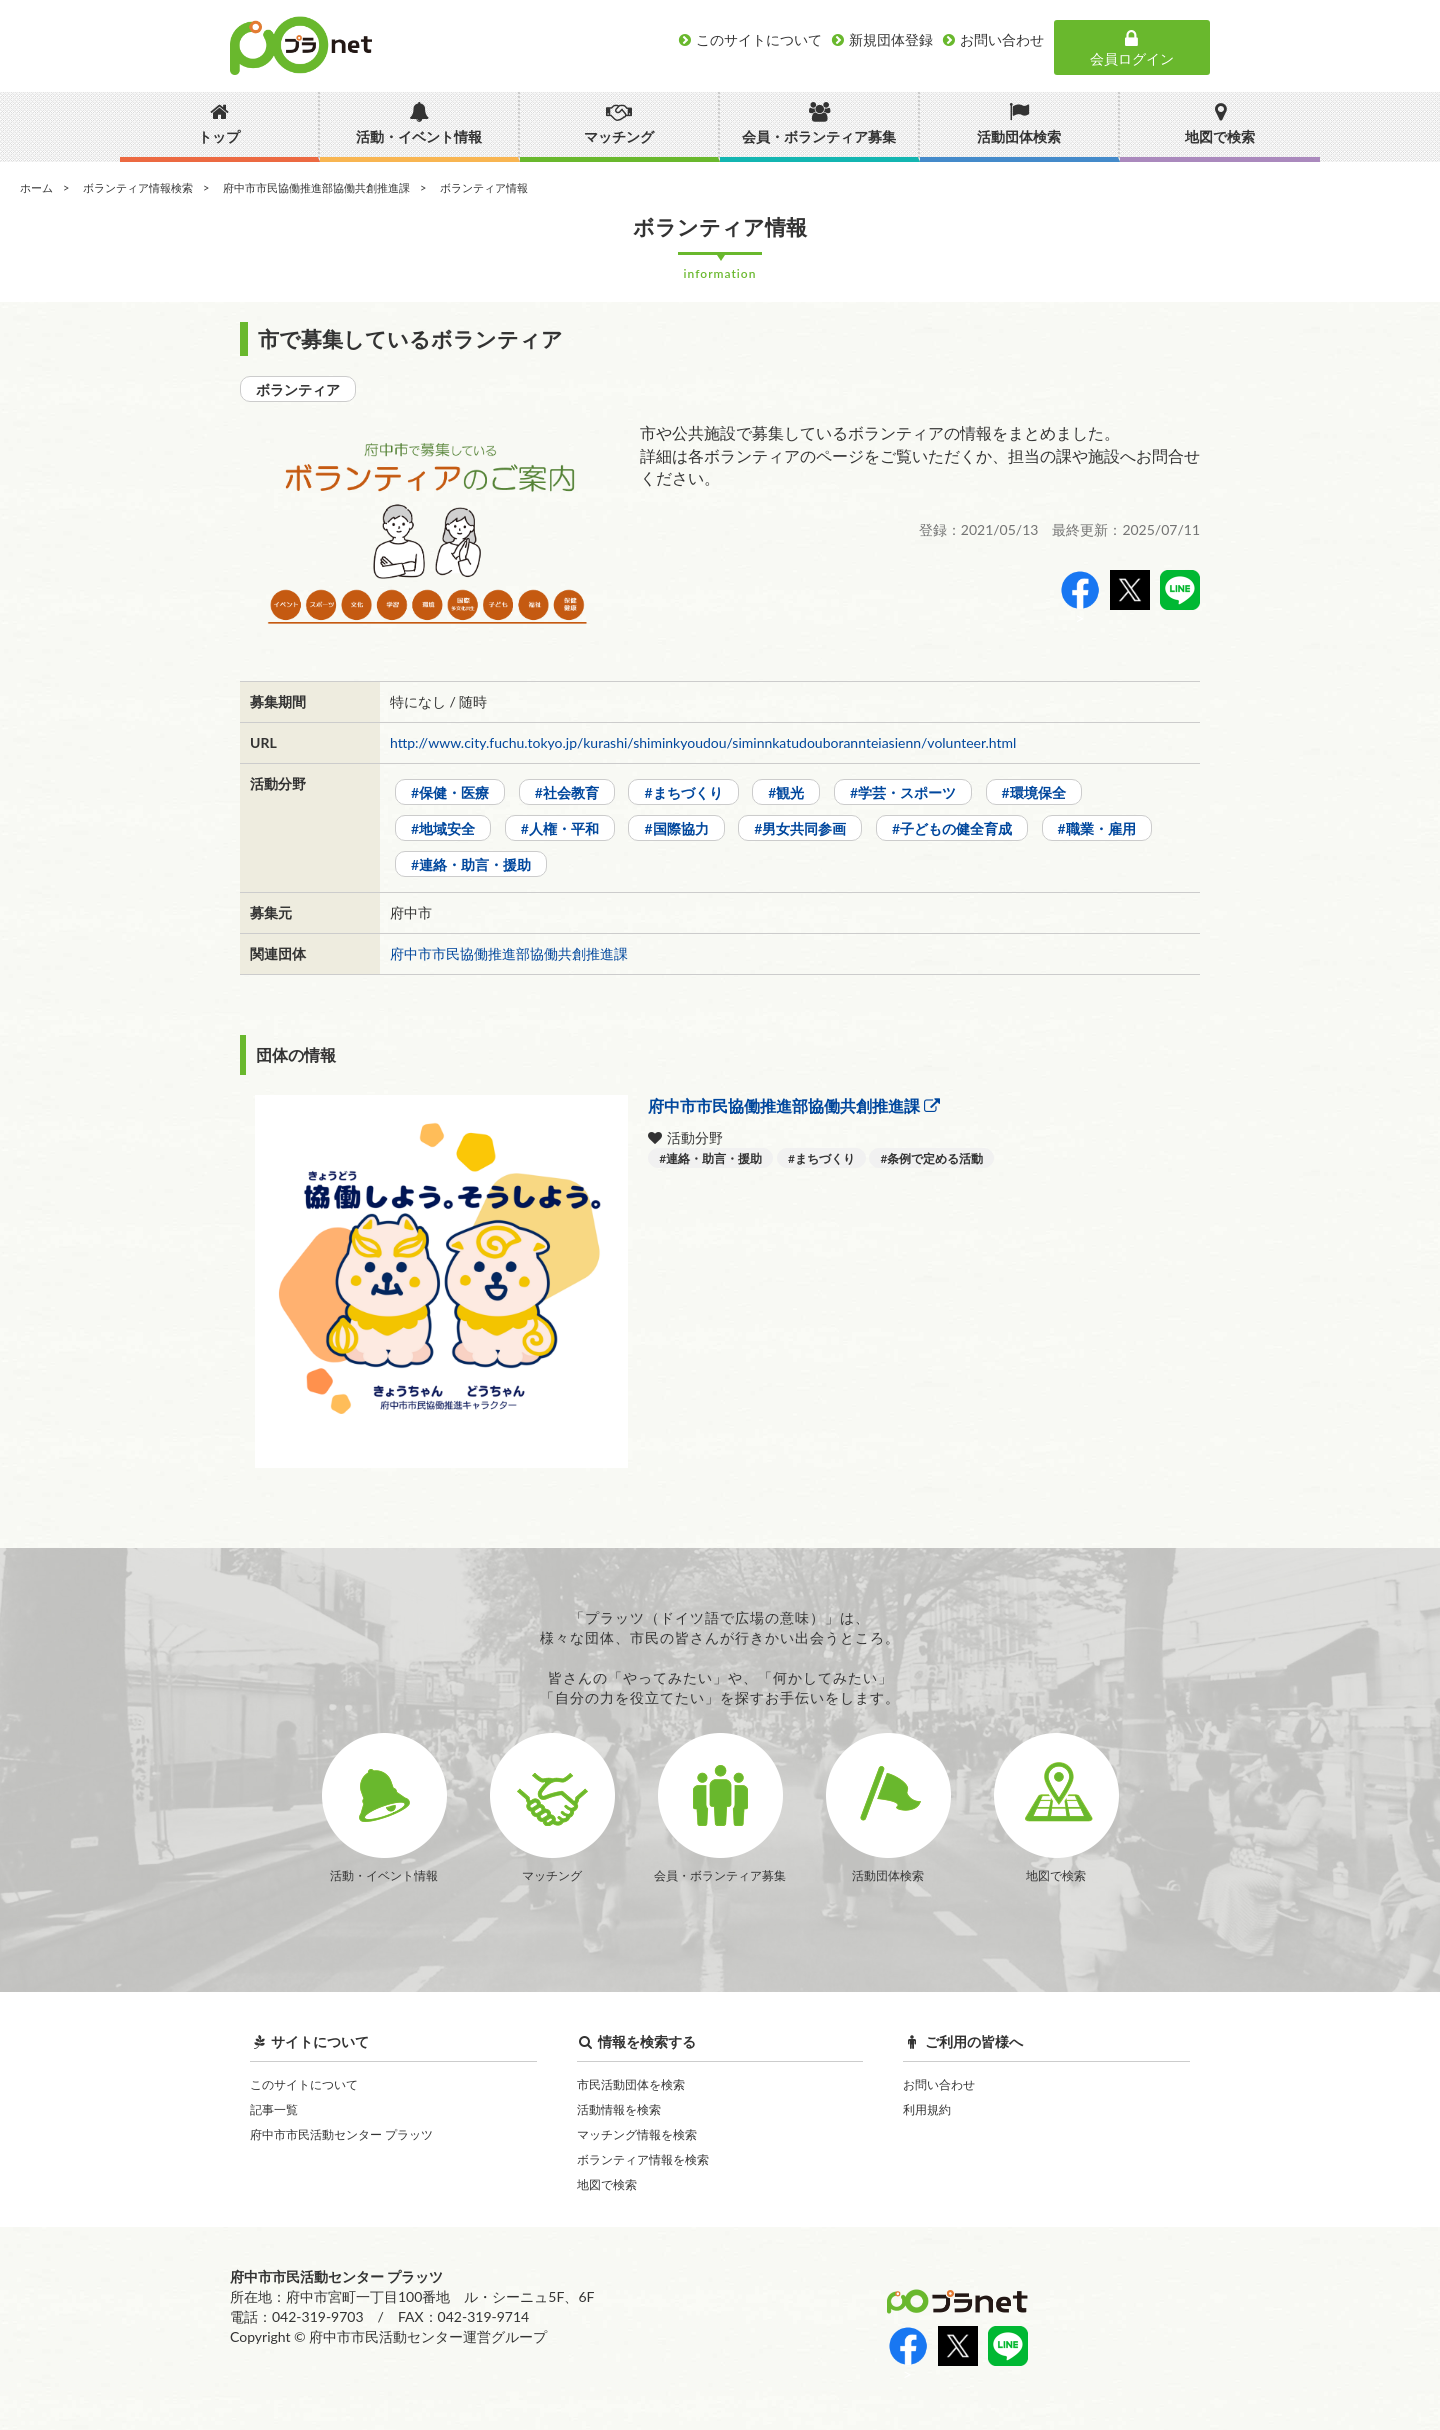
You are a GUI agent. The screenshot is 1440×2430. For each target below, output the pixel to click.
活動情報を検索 (619, 2109)
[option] (427, 529)
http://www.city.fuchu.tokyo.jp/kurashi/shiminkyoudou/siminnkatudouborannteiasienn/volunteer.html (703, 742)
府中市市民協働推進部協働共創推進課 (316, 187)
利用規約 (927, 2109)
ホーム (36, 187)
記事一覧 (274, 2109)
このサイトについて (304, 2084)
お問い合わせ (939, 2084)
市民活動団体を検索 (631, 2084)
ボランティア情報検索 (138, 187)
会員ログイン (1132, 48)
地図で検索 (607, 2184)
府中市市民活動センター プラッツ (341, 2134)
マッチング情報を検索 (637, 2134)
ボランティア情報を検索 (643, 2159)
